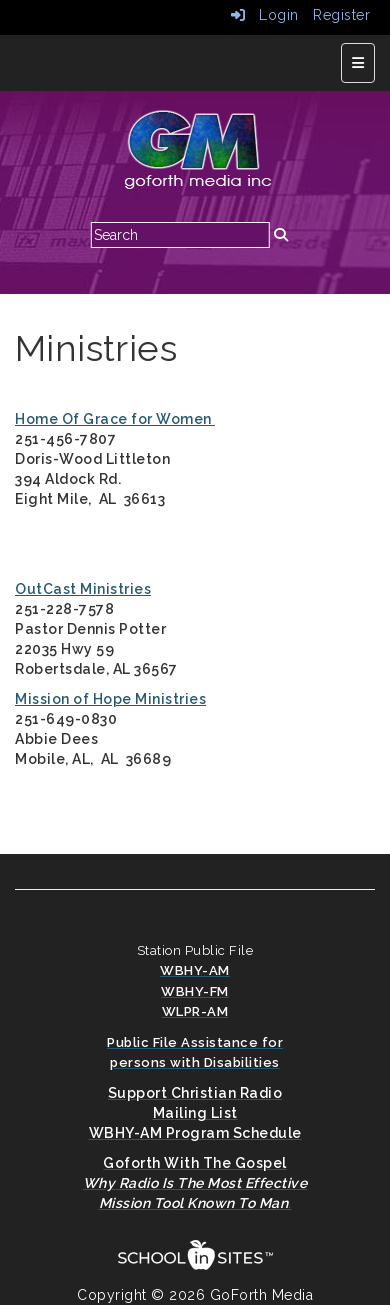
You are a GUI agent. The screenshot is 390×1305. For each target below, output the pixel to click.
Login (265, 15)
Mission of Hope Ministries (110, 699)
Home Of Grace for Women (115, 419)
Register (341, 15)
